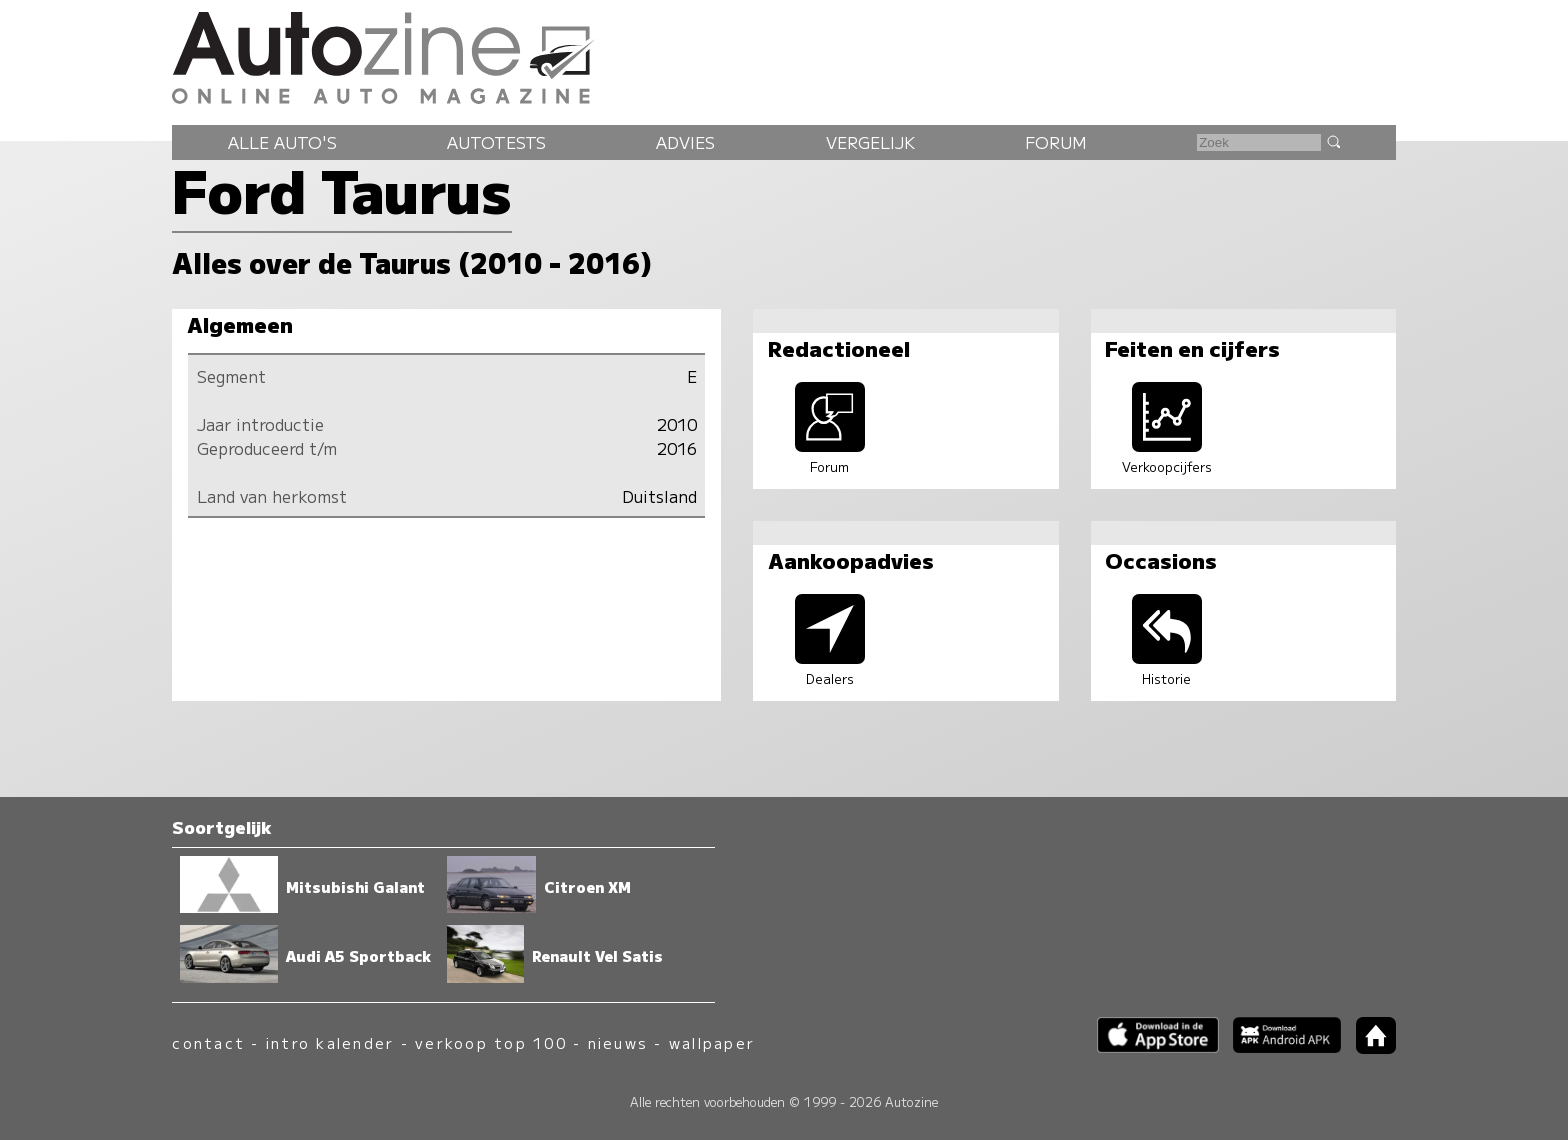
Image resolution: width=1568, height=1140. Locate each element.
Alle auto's (282, 142)
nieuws (618, 1042)
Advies (685, 142)
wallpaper (712, 1042)
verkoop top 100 (491, 1042)
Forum (1056, 142)
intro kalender (330, 1042)
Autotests (496, 142)
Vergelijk (870, 142)
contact (208, 1042)
